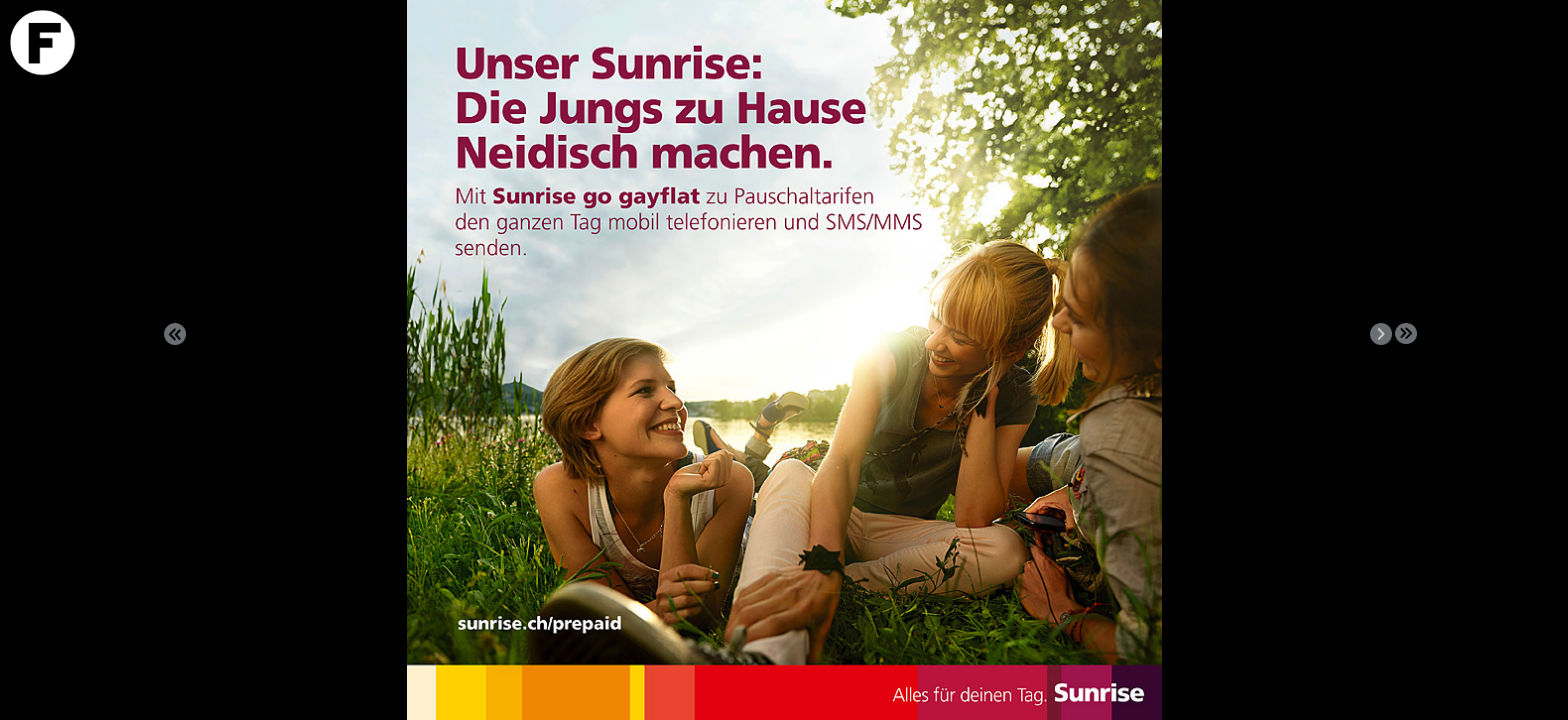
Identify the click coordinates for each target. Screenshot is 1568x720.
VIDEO (1511, 123)
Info (1511, 100)
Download (1511, 77)
